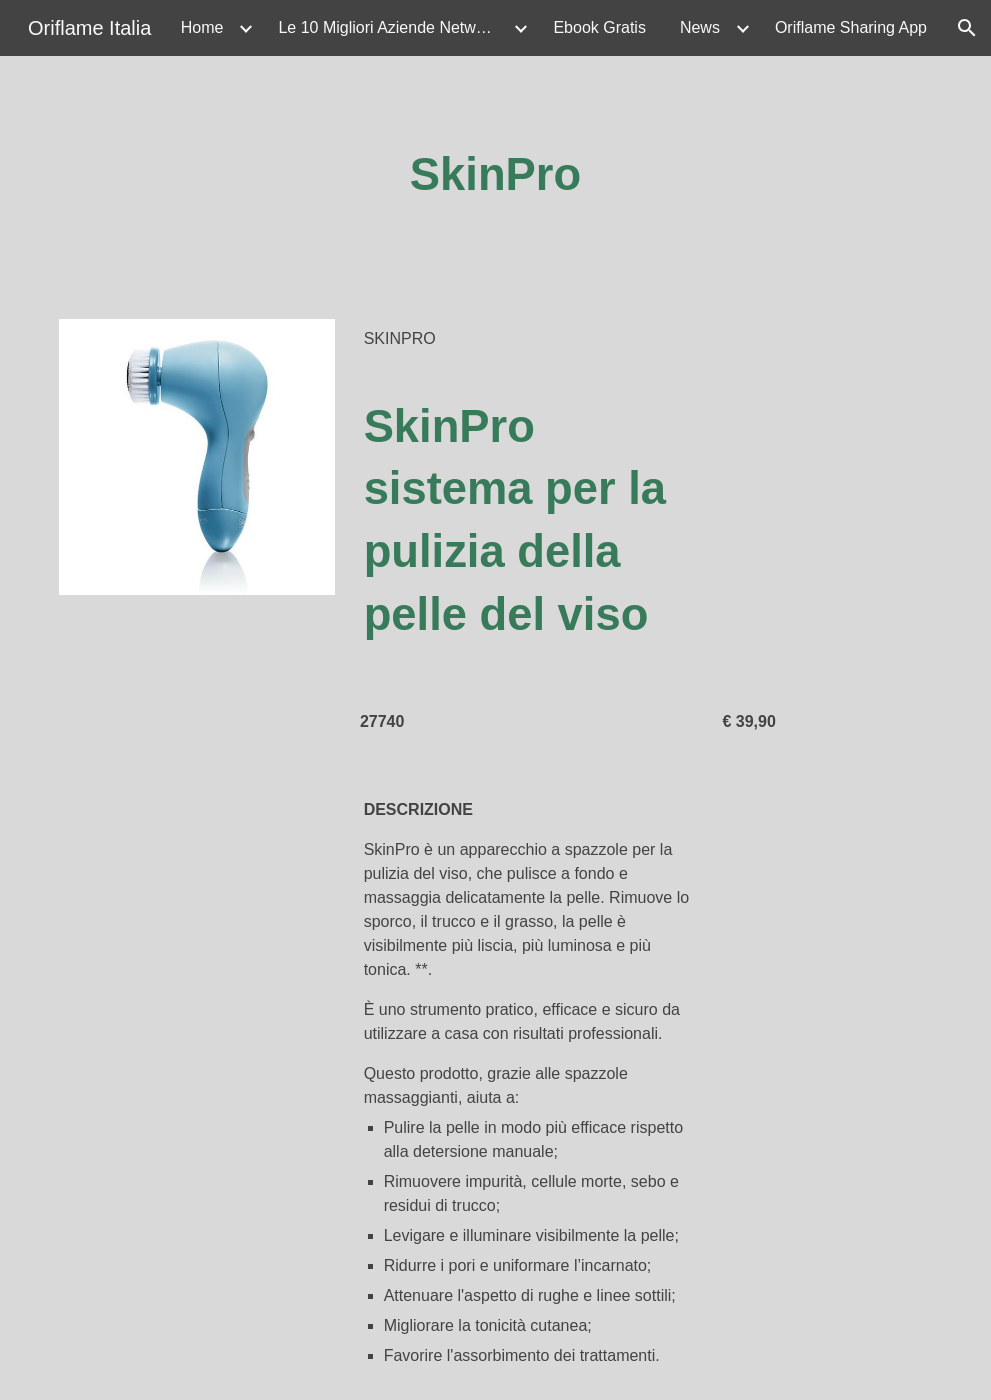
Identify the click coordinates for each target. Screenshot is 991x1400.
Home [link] (202, 27)
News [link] (700, 27)
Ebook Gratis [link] (599, 27)
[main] (495, 175)
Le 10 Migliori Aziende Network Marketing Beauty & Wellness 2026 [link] (393, 27)
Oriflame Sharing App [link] (851, 27)
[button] (967, 28)
